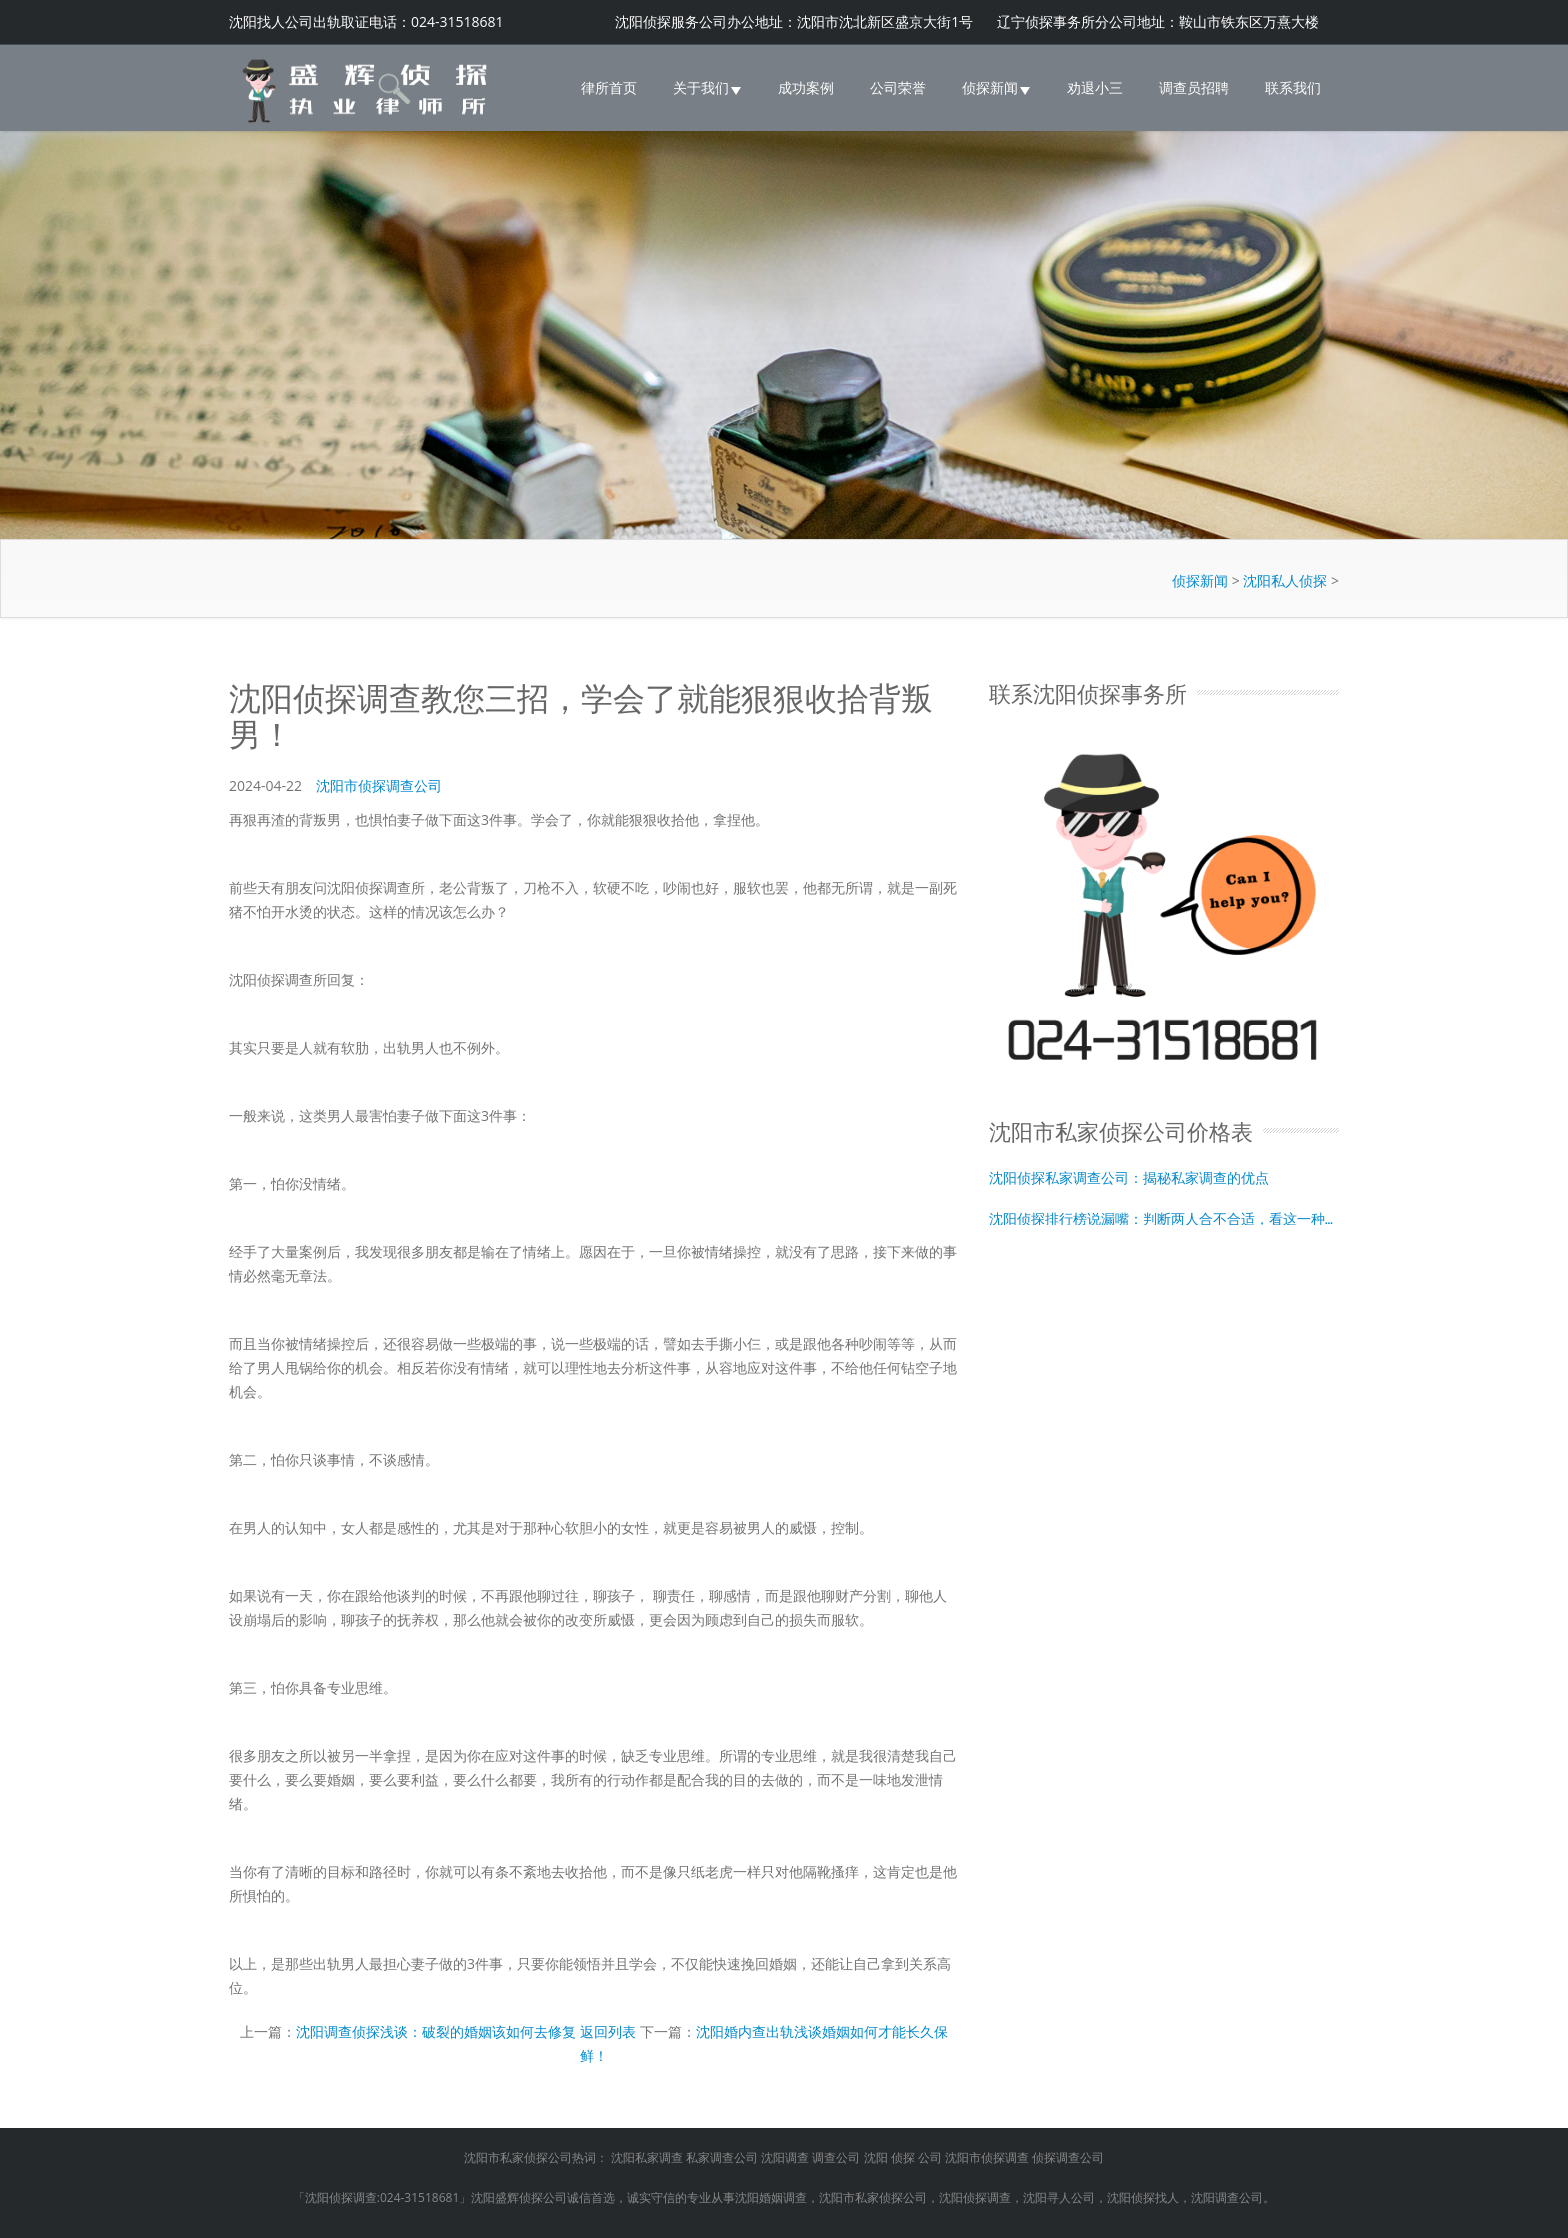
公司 (930, 2157)
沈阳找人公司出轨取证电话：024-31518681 (366, 21)
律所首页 (609, 87)
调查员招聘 (1194, 87)
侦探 (903, 2157)
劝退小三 (1095, 87)
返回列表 (608, 2031)
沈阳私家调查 (647, 2157)
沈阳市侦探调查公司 (379, 785)
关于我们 (707, 87)
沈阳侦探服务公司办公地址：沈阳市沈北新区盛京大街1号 (796, 21)
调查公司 (836, 2157)
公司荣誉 (898, 87)
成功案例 (806, 87)
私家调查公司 (722, 2157)
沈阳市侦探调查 (987, 2157)
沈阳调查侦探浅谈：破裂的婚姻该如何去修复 (436, 2031)
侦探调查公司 (1068, 2157)
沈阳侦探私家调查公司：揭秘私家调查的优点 (1129, 1176)
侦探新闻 (996, 87)
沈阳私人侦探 (1285, 580)
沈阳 (876, 2157)
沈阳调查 (785, 2157)
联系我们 (1293, 87)
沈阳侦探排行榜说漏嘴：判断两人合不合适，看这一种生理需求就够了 (1164, 1217)
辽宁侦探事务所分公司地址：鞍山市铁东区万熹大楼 (1158, 21)
